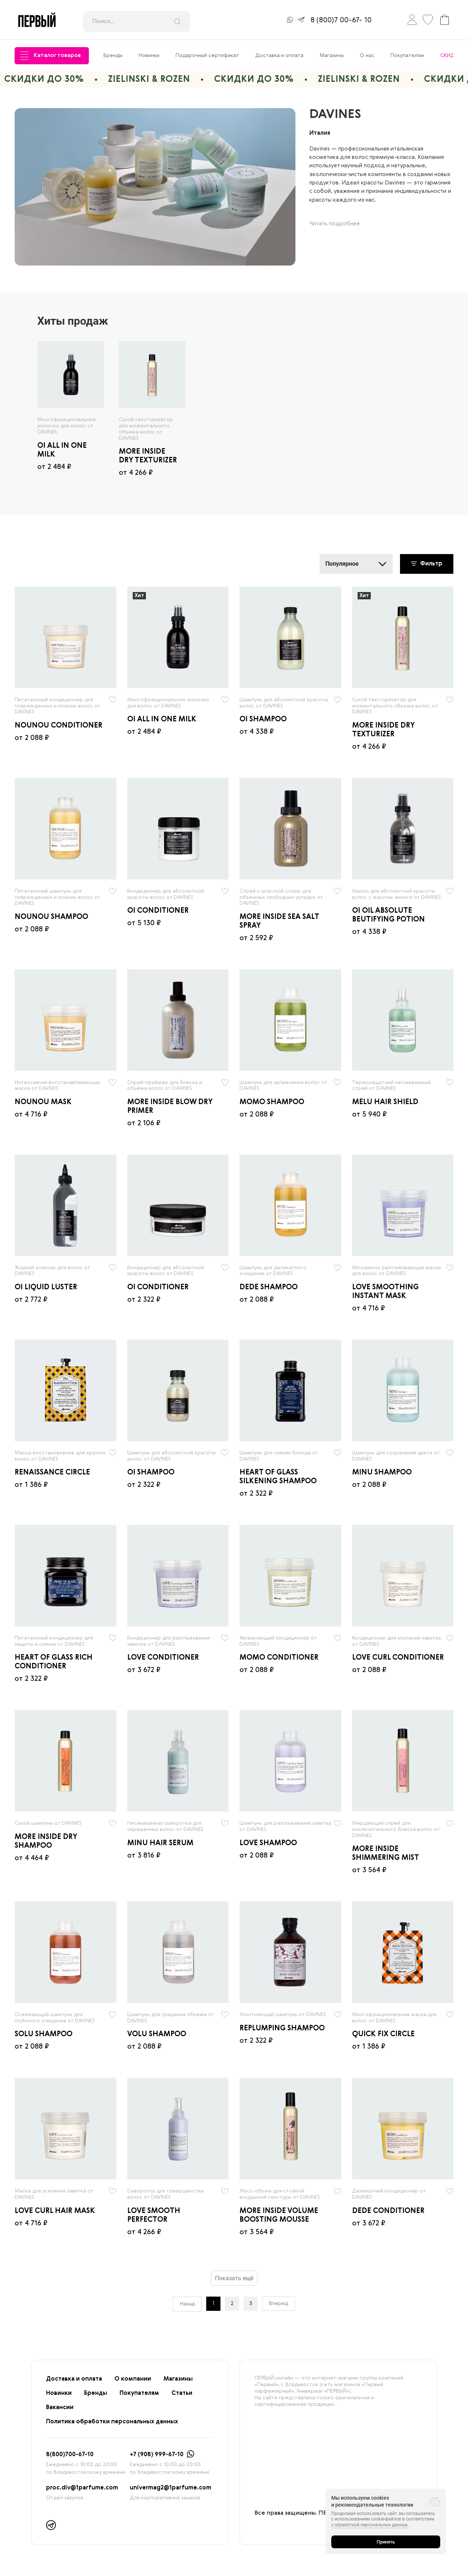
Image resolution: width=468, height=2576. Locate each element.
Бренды (112, 55)
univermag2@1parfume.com (170, 2488)
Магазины (332, 55)
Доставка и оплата (279, 55)
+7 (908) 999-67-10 (157, 2455)
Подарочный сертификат (207, 55)
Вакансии (59, 2408)
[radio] (70, 374)
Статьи (181, 2393)
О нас (367, 55)
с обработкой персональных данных (369, 2524)
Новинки (149, 55)
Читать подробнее (334, 224)
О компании (132, 2379)
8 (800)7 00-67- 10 (340, 20)
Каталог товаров (50, 55)
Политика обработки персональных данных (112, 2422)
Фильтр (426, 564)
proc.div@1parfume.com (82, 2488)
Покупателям (407, 55)
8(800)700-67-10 (70, 2455)
